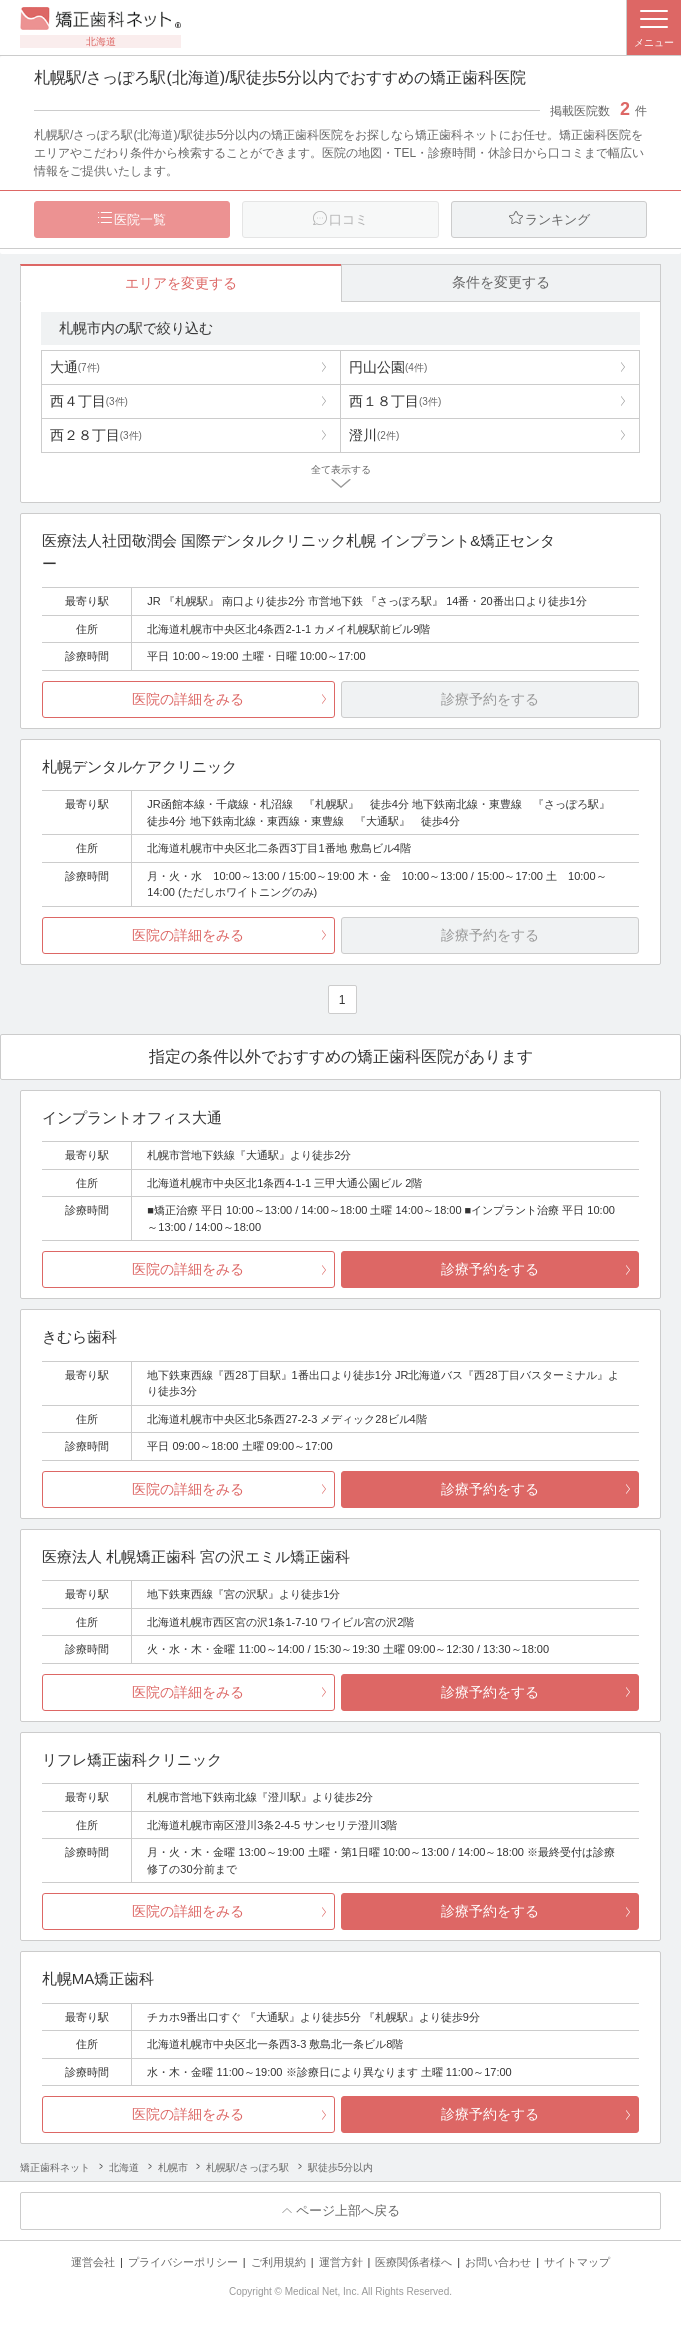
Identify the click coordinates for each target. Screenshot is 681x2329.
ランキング (557, 219)
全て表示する (341, 469)
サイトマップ (577, 2262)
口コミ (348, 219)
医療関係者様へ (413, 2262)
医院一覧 (140, 219)
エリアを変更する (181, 283)
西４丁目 (89, 401)
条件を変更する (501, 282)
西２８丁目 (96, 435)
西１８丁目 (395, 401)
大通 (75, 367)
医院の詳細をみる (188, 699)
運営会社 (93, 2262)
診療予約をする (490, 1270)
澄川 (374, 435)
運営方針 (341, 2262)
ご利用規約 (278, 2262)
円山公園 (388, 367)
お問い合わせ (498, 2262)
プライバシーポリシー (183, 2262)
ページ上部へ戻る (348, 2211)
